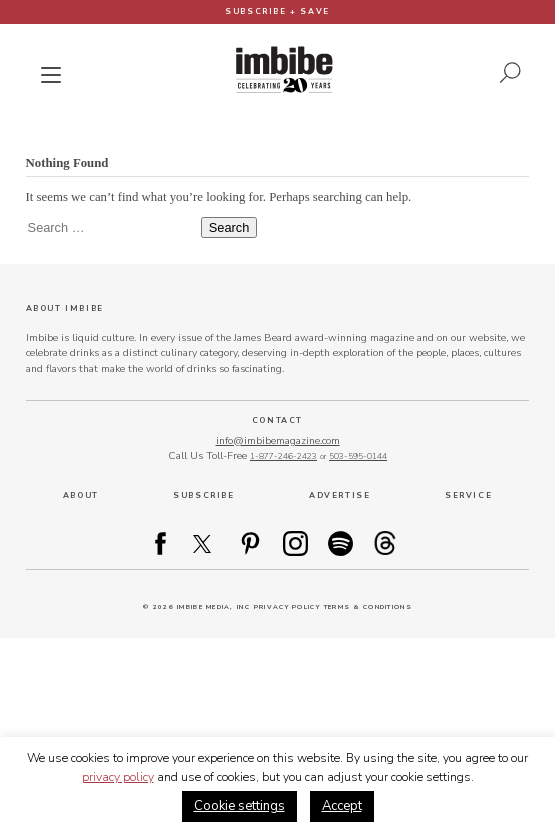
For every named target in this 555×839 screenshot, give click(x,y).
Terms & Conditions (368, 607)
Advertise (339, 495)
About (81, 495)
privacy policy (118, 777)
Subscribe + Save (277, 11)
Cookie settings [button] (239, 806)
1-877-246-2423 (283, 456)
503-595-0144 (358, 456)
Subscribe (203, 495)
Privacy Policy (287, 607)
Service (468, 495)
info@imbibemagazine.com (278, 440)
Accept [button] (342, 806)
